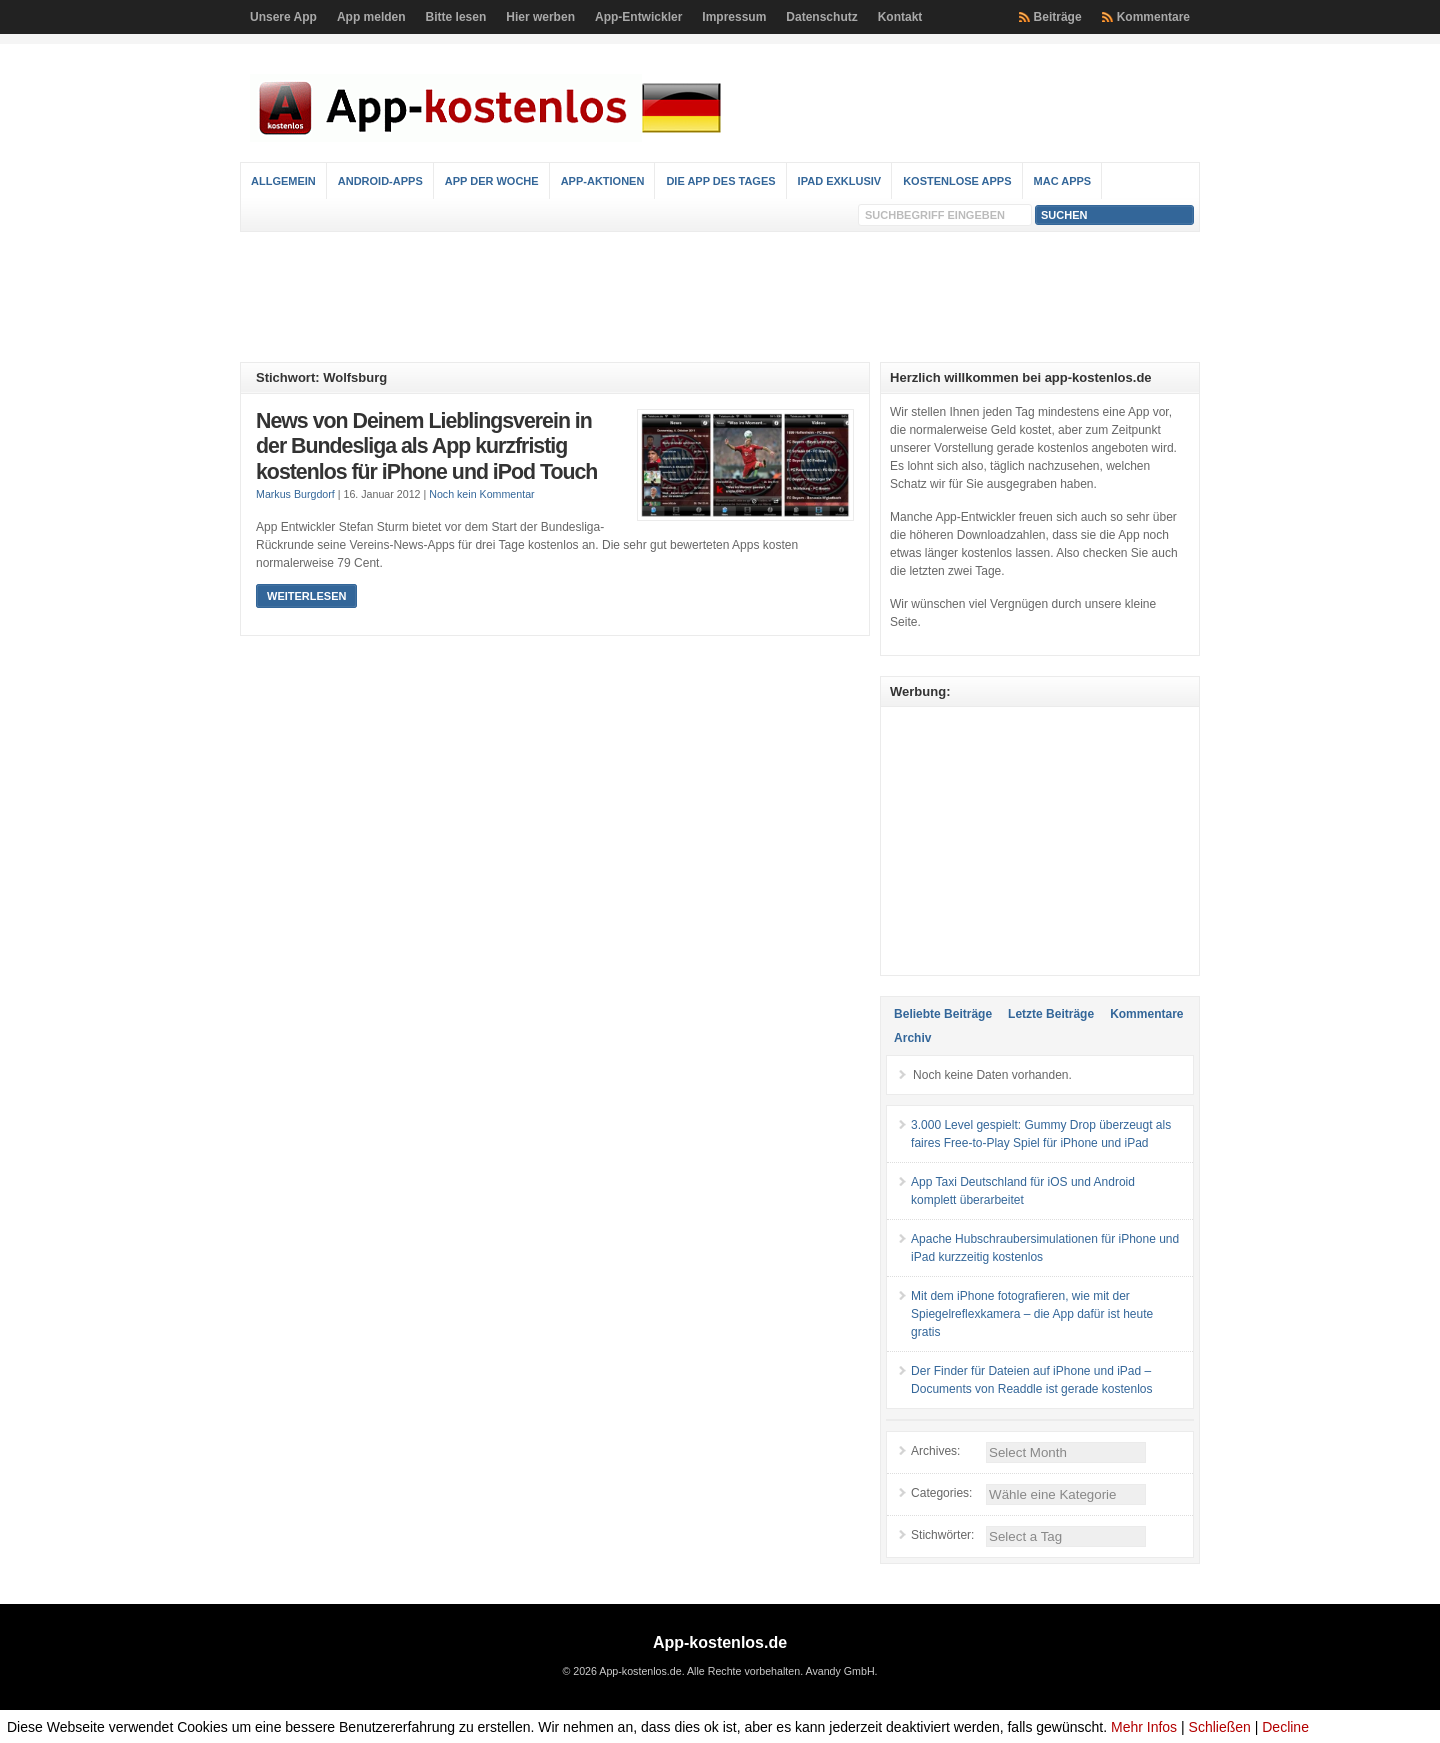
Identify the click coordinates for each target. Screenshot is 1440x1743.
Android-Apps (380, 181)
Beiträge (1058, 17)
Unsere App (283, 17)
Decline (1285, 1727)
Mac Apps (1063, 181)
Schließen (1220, 1727)
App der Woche (492, 181)
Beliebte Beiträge (943, 1014)
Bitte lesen (456, 17)
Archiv (912, 1038)
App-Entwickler (638, 17)
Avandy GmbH (839, 1671)
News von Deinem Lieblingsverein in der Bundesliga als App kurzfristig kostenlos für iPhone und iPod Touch (426, 446)
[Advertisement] (720, 297)
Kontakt (900, 17)
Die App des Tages (720, 181)
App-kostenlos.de (720, 1642)
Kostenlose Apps (957, 181)
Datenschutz (821, 17)
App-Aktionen (603, 181)
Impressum (734, 17)
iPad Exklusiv (840, 181)
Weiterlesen (306, 596)
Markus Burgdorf (295, 494)
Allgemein (283, 181)
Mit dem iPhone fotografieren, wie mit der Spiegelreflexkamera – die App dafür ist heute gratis (1032, 1314)
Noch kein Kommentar (481, 494)
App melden (371, 17)
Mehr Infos (1144, 1727)
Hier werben (540, 17)
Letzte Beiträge (1051, 1014)
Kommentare (1153, 17)
